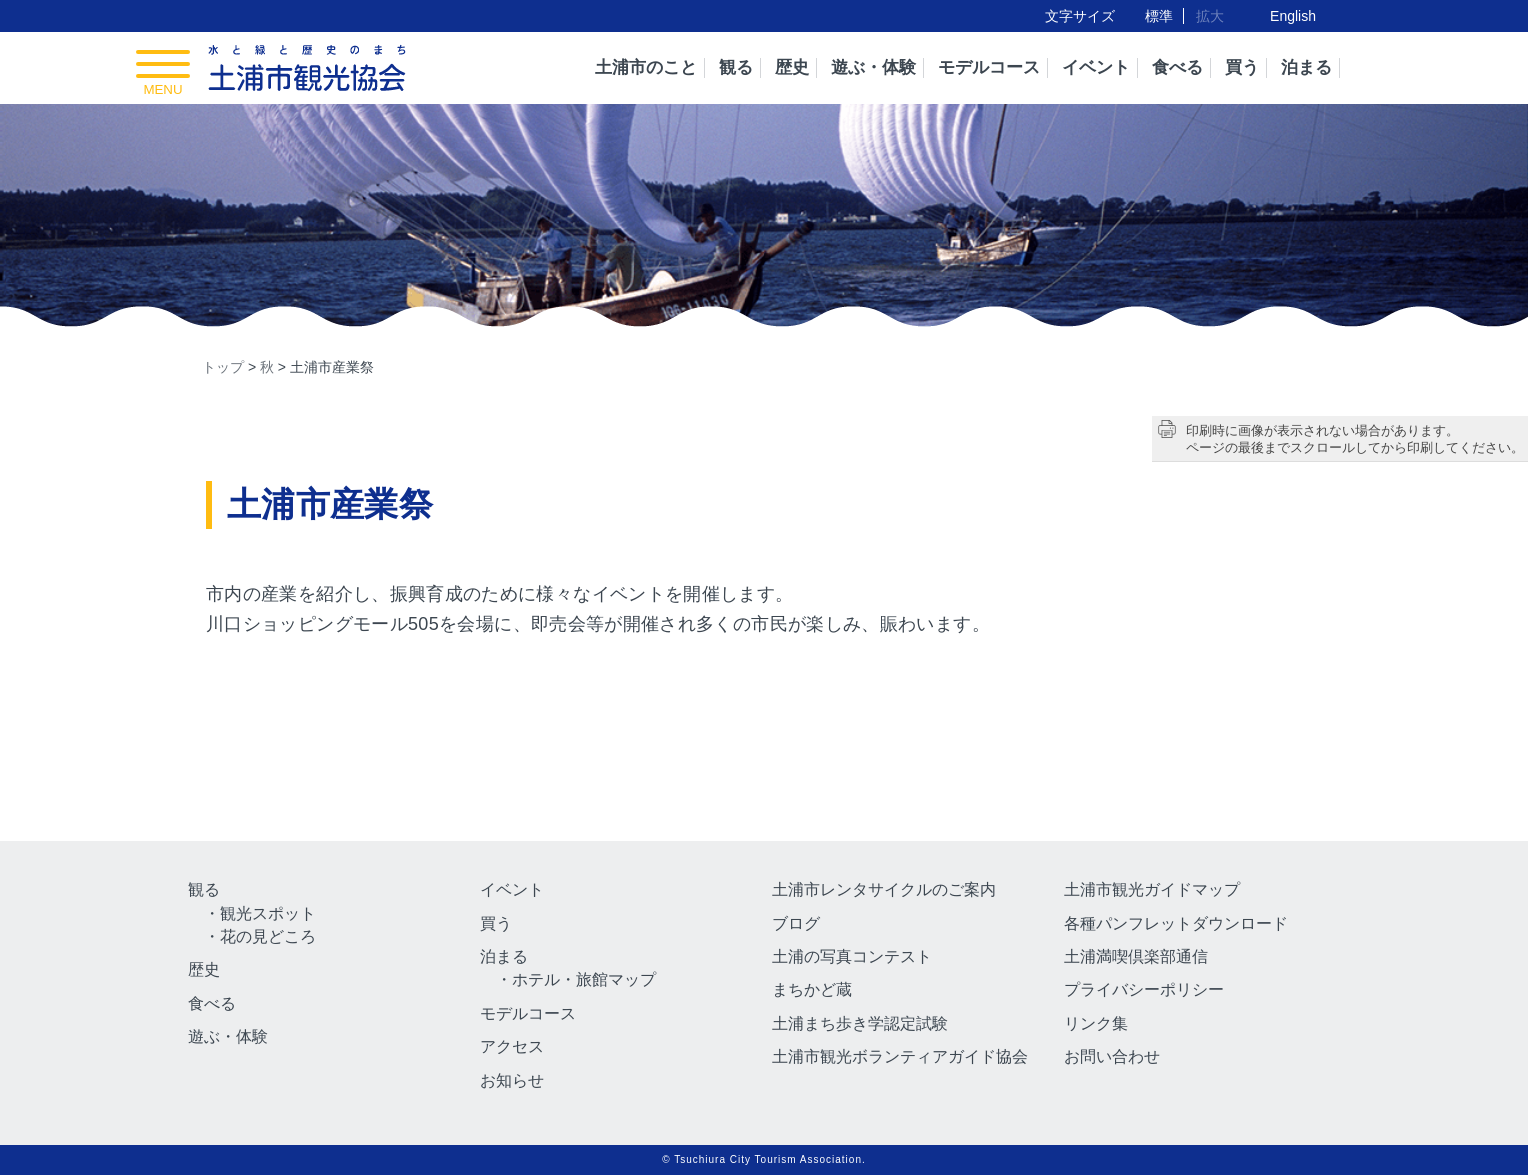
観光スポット (268, 913)
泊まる (1306, 67)
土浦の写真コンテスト (852, 956)
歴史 (792, 67)
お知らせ (512, 1080)
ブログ (796, 923)
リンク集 (1096, 1023)
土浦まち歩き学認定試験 (860, 1023)
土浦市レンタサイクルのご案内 (884, 889)
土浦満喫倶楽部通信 (1136, 956)
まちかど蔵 (812, 989)
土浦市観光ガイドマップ (1152, 889)
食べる (1177, 67)
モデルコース (989, 67)
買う (1242, 67)
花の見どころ (268, 936)
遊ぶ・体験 (873, 67)
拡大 (1210, 16)
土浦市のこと (646, 67)
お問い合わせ (1112, 1056)
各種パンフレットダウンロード (1176, 923)
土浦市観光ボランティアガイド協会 (900, 1056)
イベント (1096, 67)
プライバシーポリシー (1144, 989)
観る (736, 67)
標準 (1159, 16)
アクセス (512, 1046)
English (1293, 16)
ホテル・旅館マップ (584, 979)
